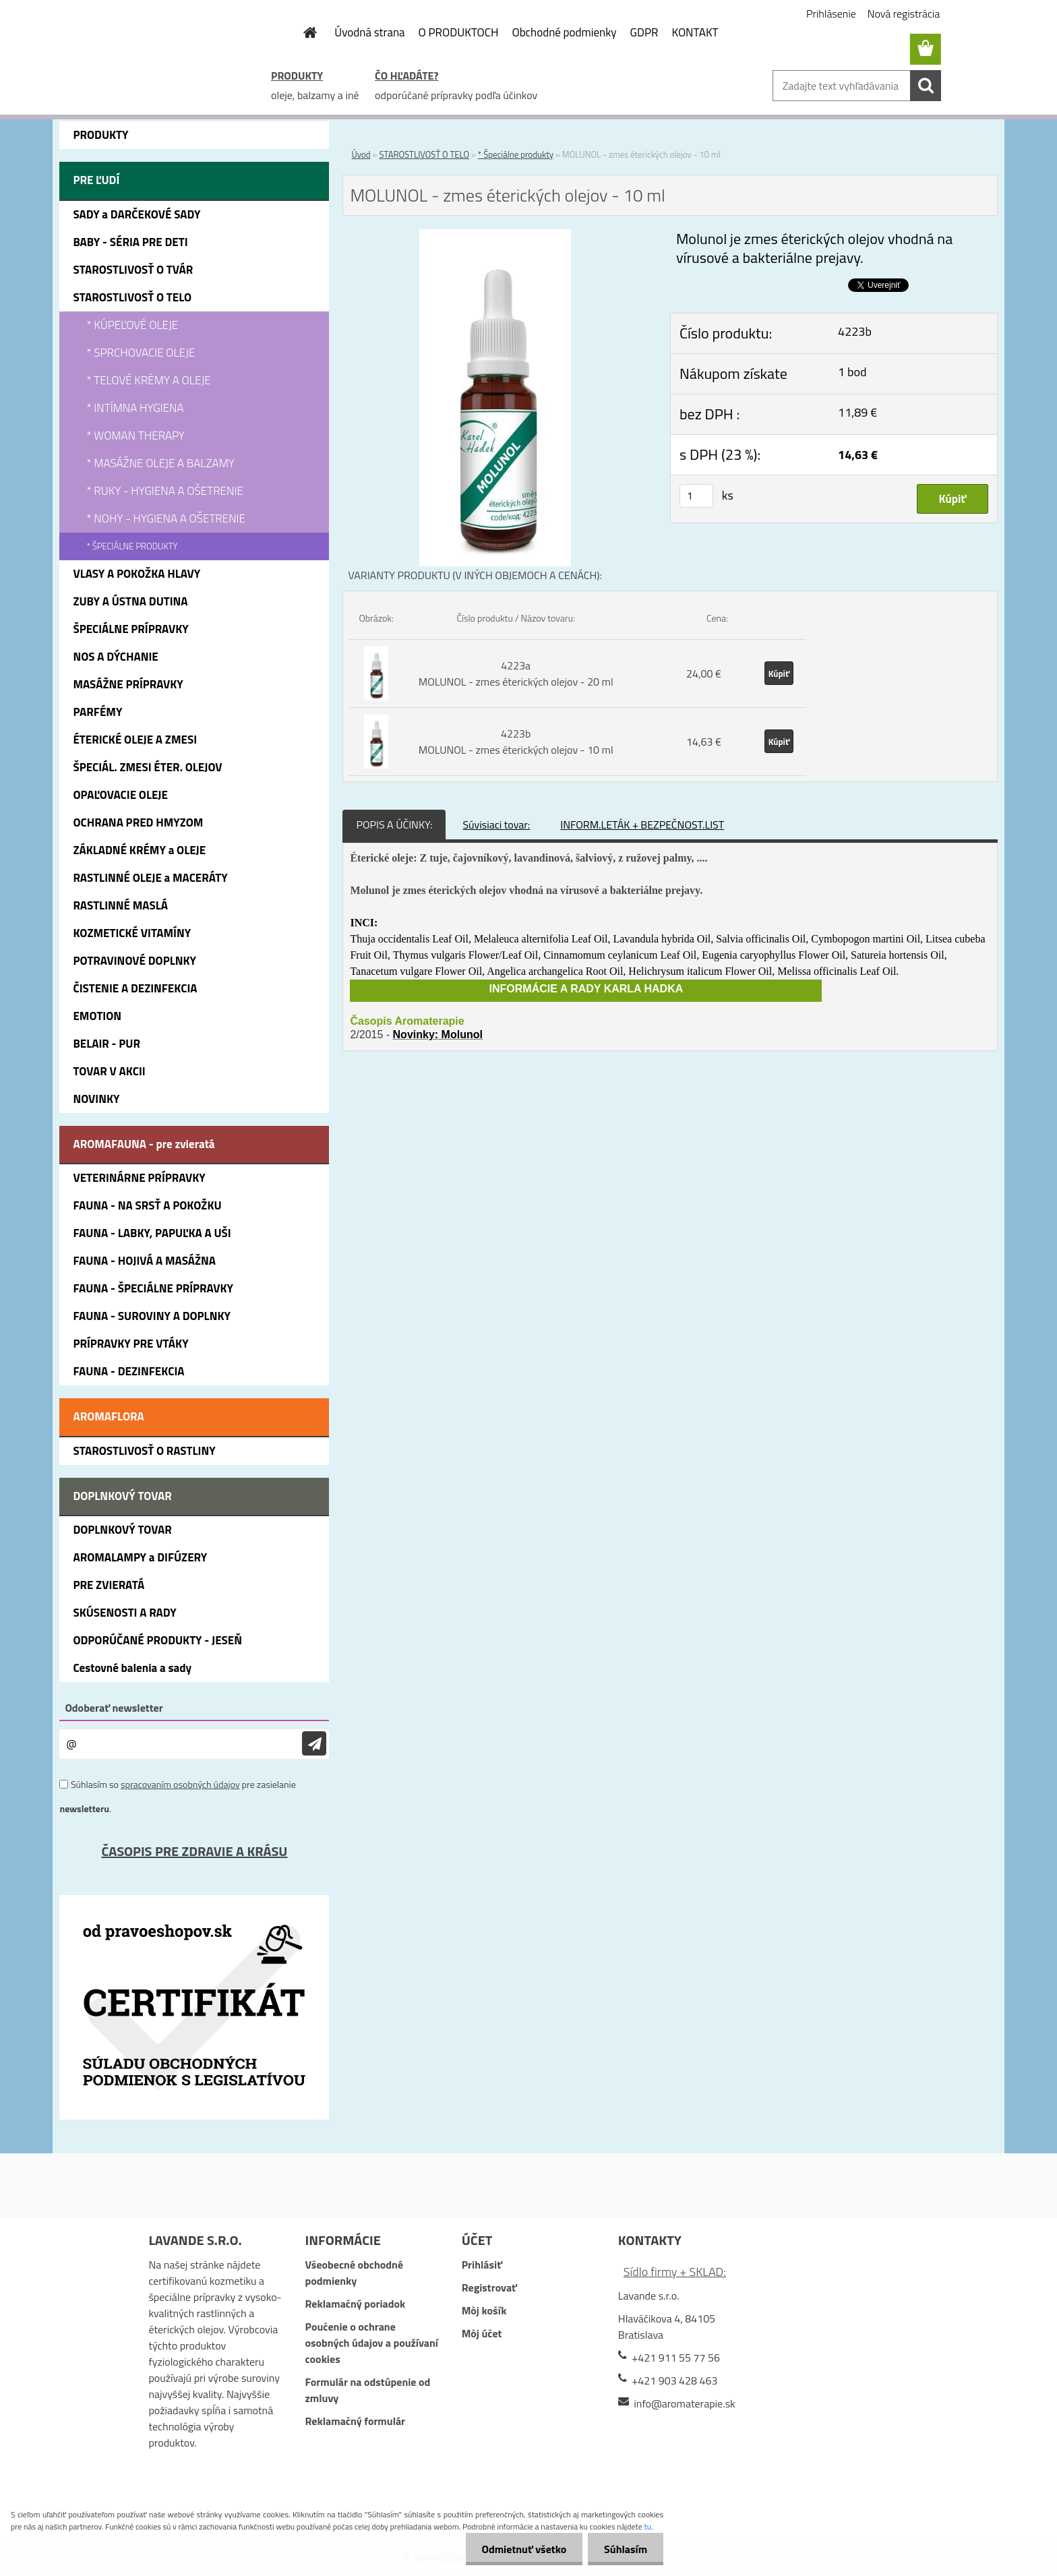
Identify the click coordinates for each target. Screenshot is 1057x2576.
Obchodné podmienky (564, 32)
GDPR (644, 32)
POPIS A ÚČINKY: (394, 824)
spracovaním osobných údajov (180, 1784)
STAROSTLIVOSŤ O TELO (424, 154)
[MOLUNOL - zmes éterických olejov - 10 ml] (495, 237)
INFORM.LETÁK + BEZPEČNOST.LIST (642, 824)
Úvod (360, 154)
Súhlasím (624, 2549)
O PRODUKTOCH (459, 32)
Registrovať (489, 2287)
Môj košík (484, 2310)
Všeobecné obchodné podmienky (354, 2272)
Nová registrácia (904, 13)
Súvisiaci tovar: (496, 824)
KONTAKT (695, 32)
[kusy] (696, 496)
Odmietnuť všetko (521, 2549)
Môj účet (482, 2333)
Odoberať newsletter (113, 1708)
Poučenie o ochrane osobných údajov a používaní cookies (371, 2342)
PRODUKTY (297, 75)
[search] (925, 85)
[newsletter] (314, 1744)
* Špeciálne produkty (515, 154)
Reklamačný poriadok (355, 2304)
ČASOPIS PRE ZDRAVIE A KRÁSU (194, 1850)
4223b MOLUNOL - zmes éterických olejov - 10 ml (516, 741)
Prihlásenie (831, 13)
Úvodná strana (369, 32)
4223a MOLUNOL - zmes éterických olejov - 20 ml (516, 673)
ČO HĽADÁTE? (406, 75)
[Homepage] (302, 32)
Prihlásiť (482, 2264)
